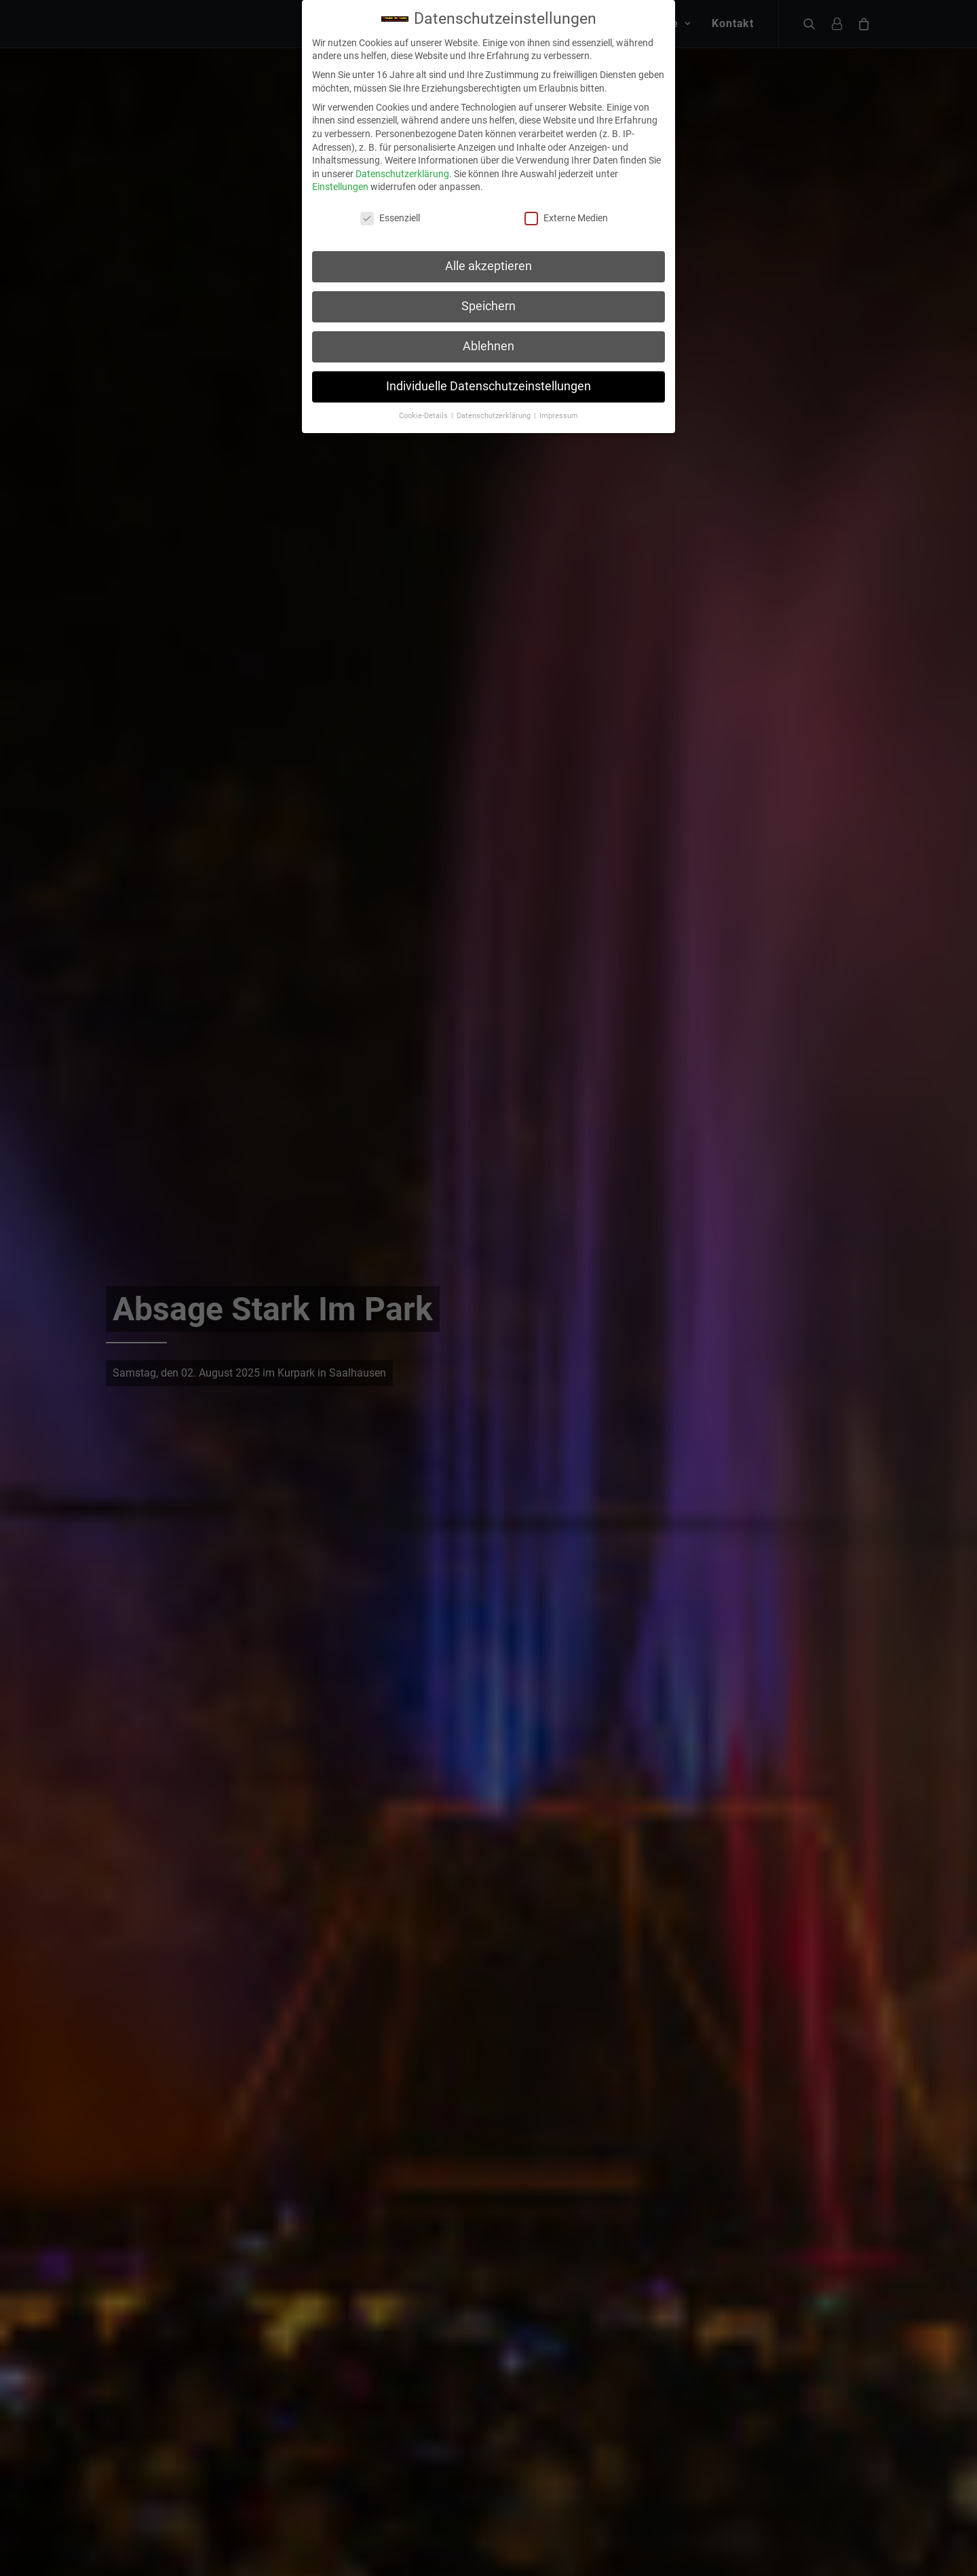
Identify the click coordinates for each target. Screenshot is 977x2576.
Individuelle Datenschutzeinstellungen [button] (488, 349)
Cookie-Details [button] (424, 379)
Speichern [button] (488, 270)
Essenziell (390, 182)
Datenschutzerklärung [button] (495, 379)
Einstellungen (340, 150)
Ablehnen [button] (488, 309)
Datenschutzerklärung (402, 137)
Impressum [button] (558, 379)
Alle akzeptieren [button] (488, 230)
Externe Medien (566, 182)
